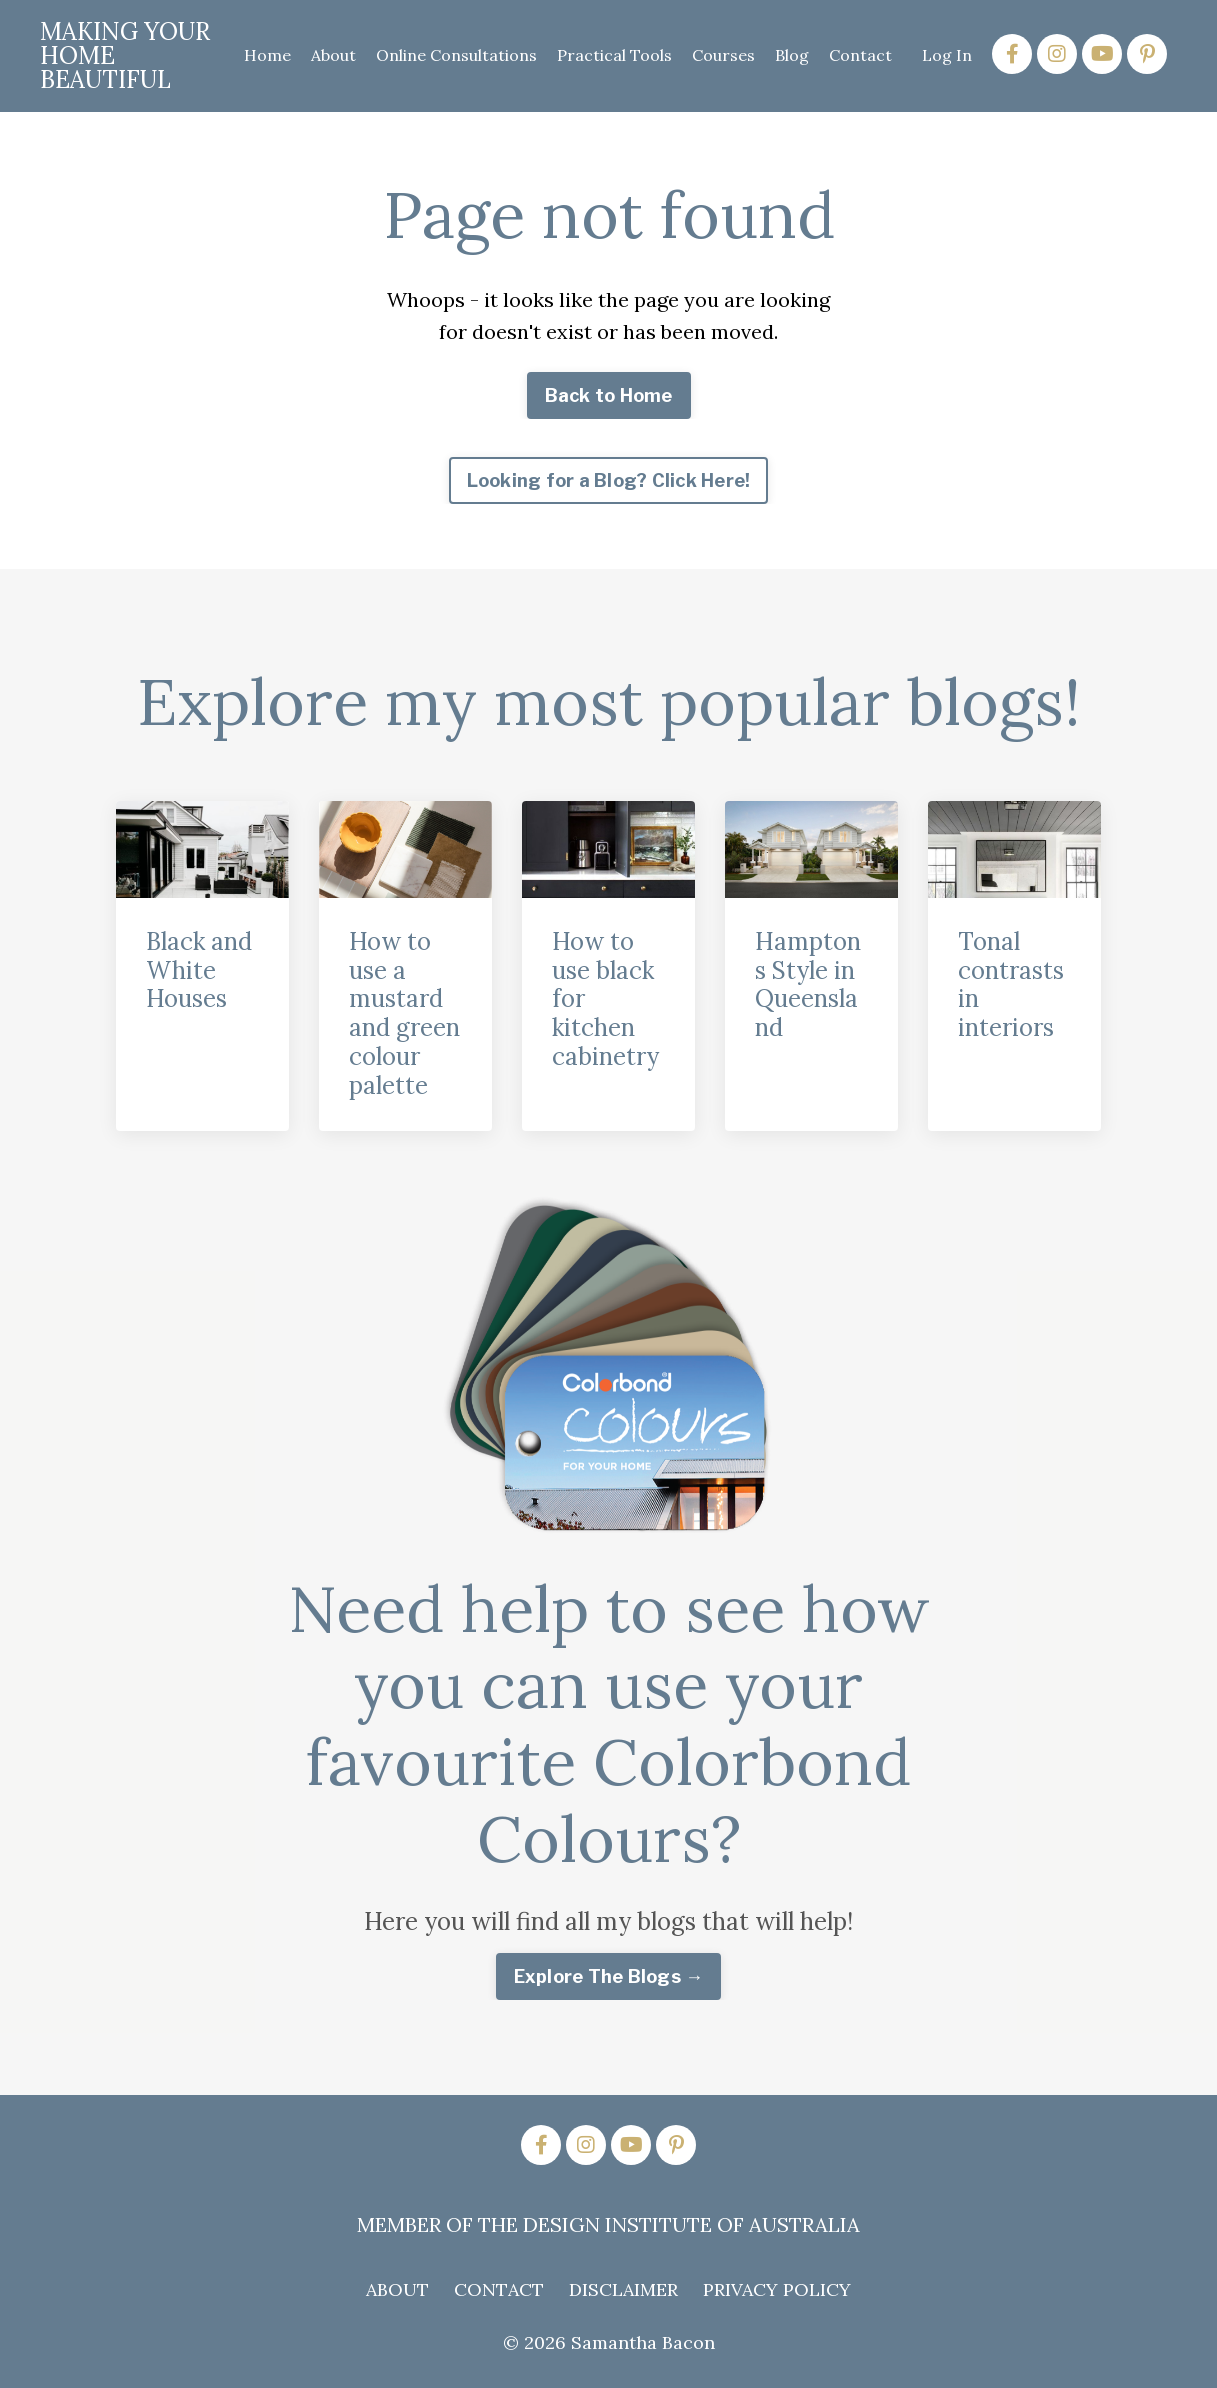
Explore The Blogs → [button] (609, 1976)
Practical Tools (614, 55)
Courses (723, 55)
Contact (860, 55)
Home (267, 55)
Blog (792, 55)
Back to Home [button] (609, 395)
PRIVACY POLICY (777, 2289)
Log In (947, 55)
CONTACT (499, 2289)
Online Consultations (456, 55)
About (333, 55)
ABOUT (397, 2289)
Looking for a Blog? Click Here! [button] (609, 480)
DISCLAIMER (623, 2289)
